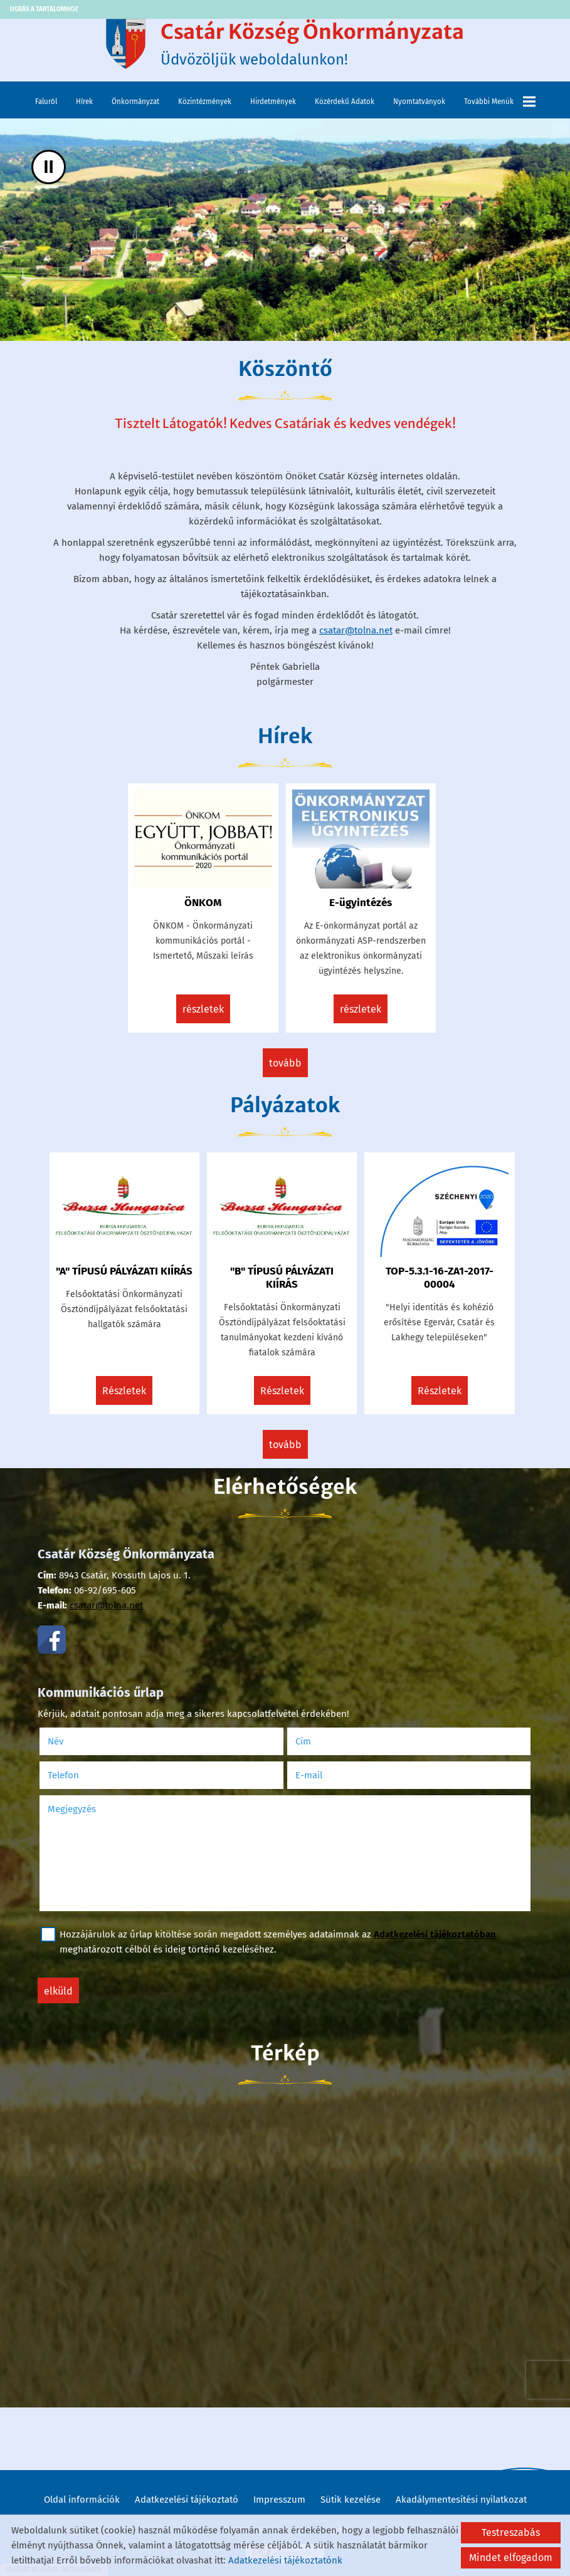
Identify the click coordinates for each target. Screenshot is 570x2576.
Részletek (203, 1009)
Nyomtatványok (419, 101)
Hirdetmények (273, 101)
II (48, 167)
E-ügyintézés (360, 902)
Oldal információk (82, 2499)
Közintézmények (204, 101)
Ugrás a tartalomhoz (44, 9)
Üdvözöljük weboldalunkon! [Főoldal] (312, 43)
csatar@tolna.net (356, 630)
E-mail (325, 1775)
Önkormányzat (135, 101)
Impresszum (279, 2499)
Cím (303, 1741)
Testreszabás (511, 2532)
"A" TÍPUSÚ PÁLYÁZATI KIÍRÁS (124, 1271)
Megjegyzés (72, 1809)
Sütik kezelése (350, 2499)
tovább (285, 1063)
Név (72, 1741)
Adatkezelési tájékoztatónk (285, 2560)
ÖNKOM (202, 902)
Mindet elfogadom (510, 2557)
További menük (500, 101)
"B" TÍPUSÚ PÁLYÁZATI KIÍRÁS (282, 1278)
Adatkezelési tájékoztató (186, 2499)
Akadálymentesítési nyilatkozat (461, 2499)
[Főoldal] (125, 44)
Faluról (46, 101)
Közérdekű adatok (344, 101)
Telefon (80, 1775)
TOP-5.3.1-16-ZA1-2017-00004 (439, 1278)
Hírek (84, 101)
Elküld (58, 1991)
